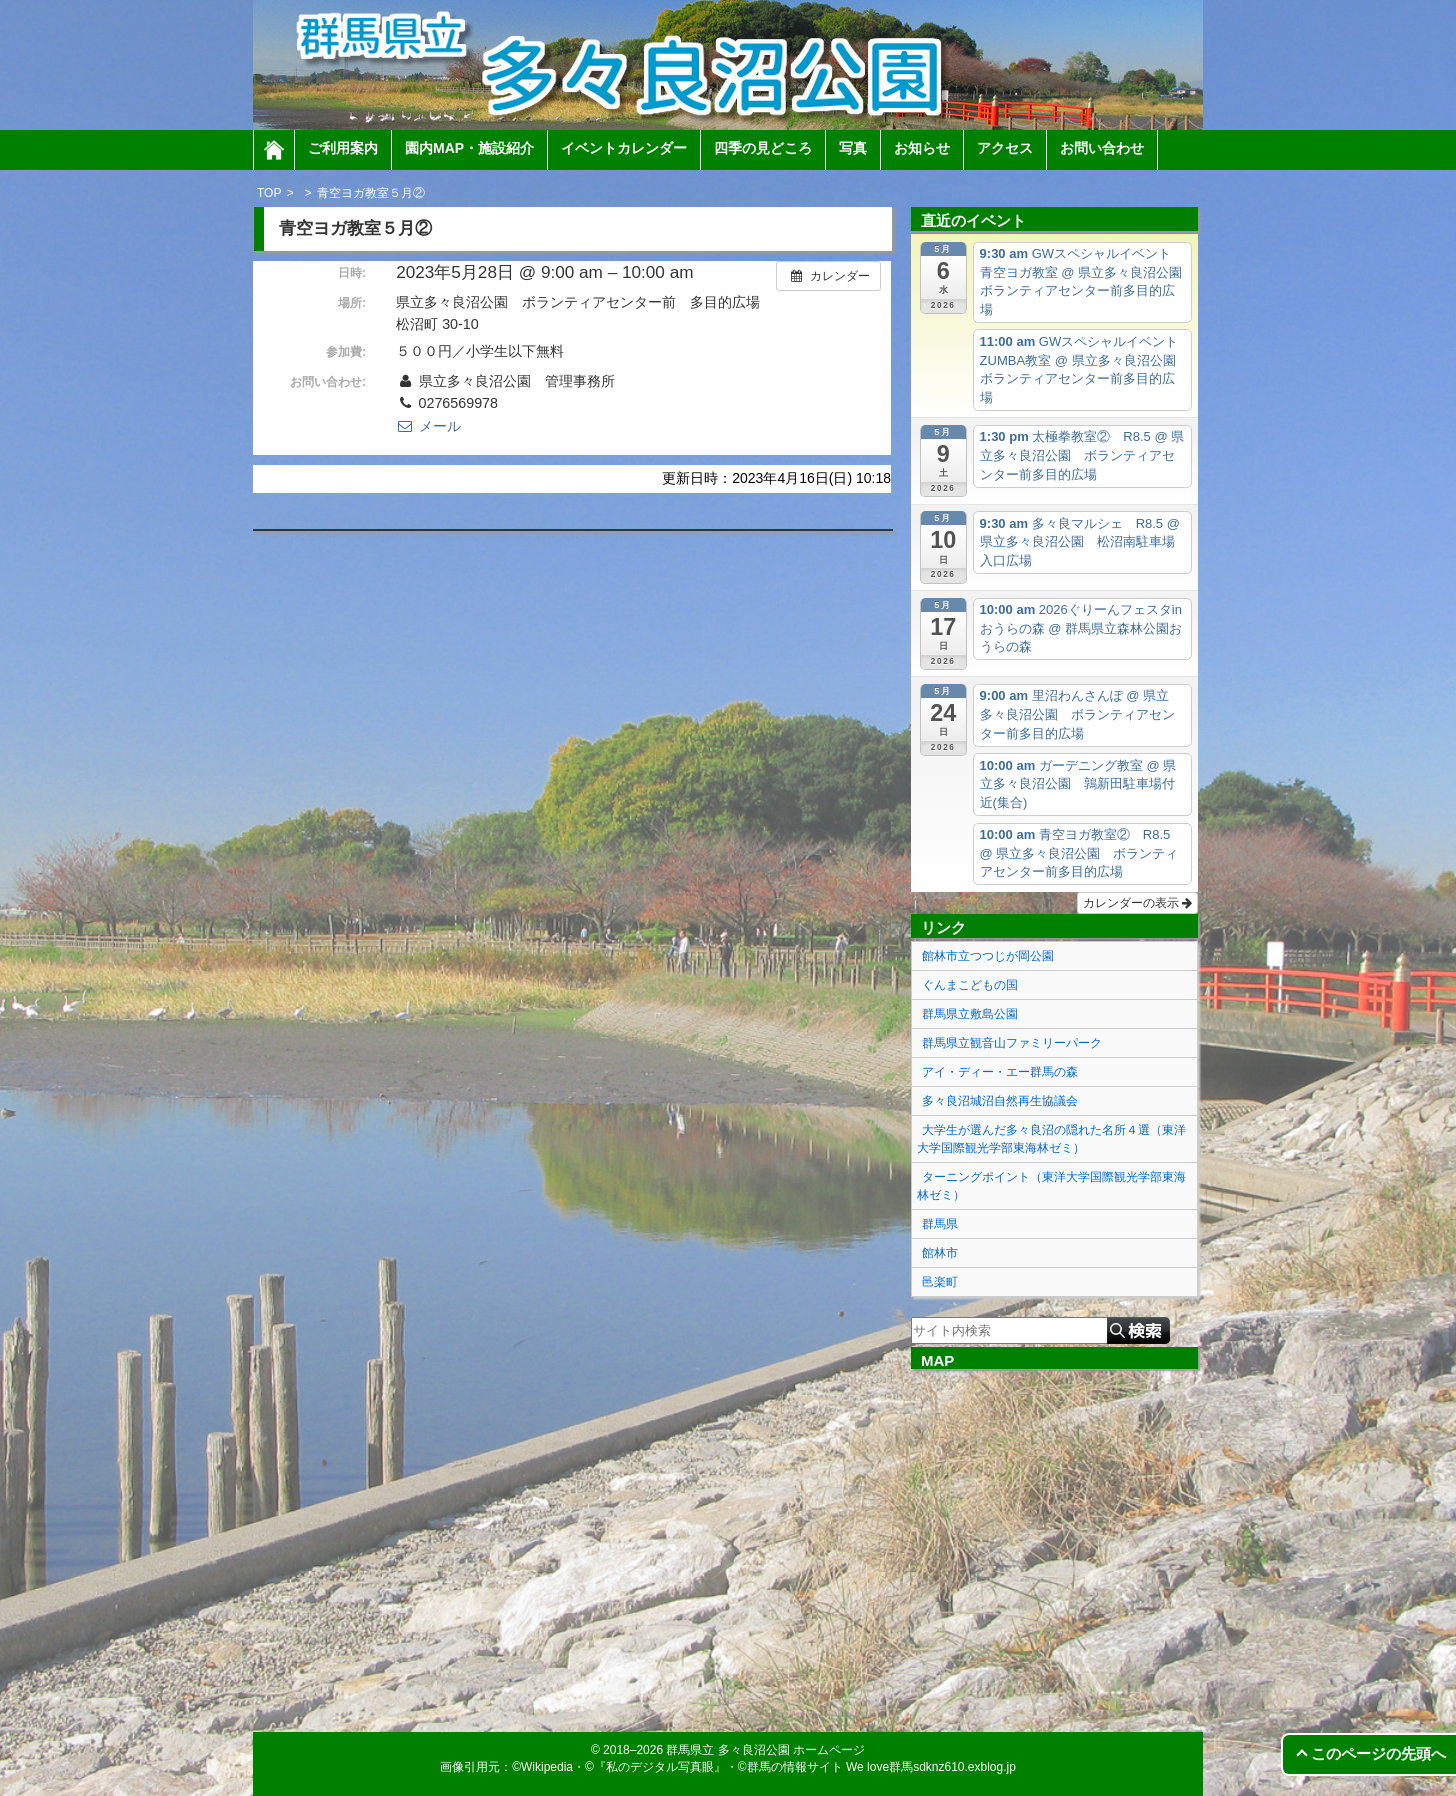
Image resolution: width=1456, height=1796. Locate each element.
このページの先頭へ (1378, 1753)
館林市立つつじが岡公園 (988, 956)
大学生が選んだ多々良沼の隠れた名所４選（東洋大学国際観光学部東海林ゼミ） (1051, 1139)
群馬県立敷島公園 (970, 1014)
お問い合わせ (1102, 148)
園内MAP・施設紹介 (469, 148)
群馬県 (940, 1224)
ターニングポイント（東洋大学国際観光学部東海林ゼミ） (1051, 1186)
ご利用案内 (343, 148)
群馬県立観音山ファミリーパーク (1012, 1043)
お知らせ (922, 148)
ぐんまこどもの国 (970, 985)
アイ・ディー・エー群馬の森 (1000, 1072)
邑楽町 (940, 1282)
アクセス (1005, 148)
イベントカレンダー (624, 148)
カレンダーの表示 (1137, 903)
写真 (853, 148)
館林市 (940, 1253)
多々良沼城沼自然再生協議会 (1000, 1101)
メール (428, 426)
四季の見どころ (763, 148)
